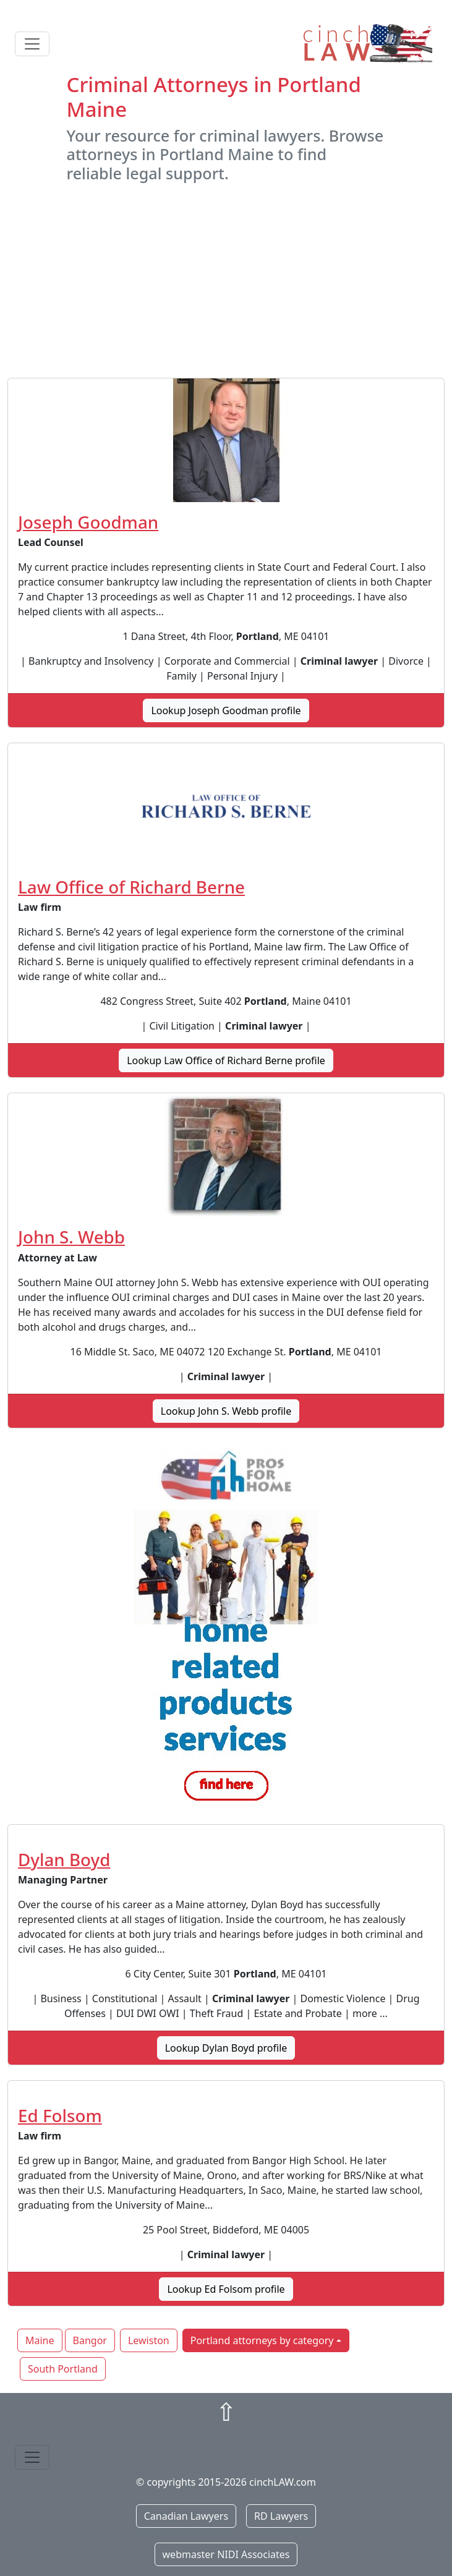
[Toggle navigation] (32, 44)
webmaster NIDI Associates (226, 2554)
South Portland (63, 2369)
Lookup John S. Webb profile (226, 1411)
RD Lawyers (281, 2516)
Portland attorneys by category (262, 2340)
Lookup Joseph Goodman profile (226, 710)
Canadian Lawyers (186, 2516)
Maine (39, 2340)
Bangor (90, 2340)
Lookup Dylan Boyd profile (226, 2048)
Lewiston (148, 2340)
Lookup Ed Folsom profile (225, 2289)
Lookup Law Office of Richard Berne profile (226, 1060)
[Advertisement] (226, 280)
